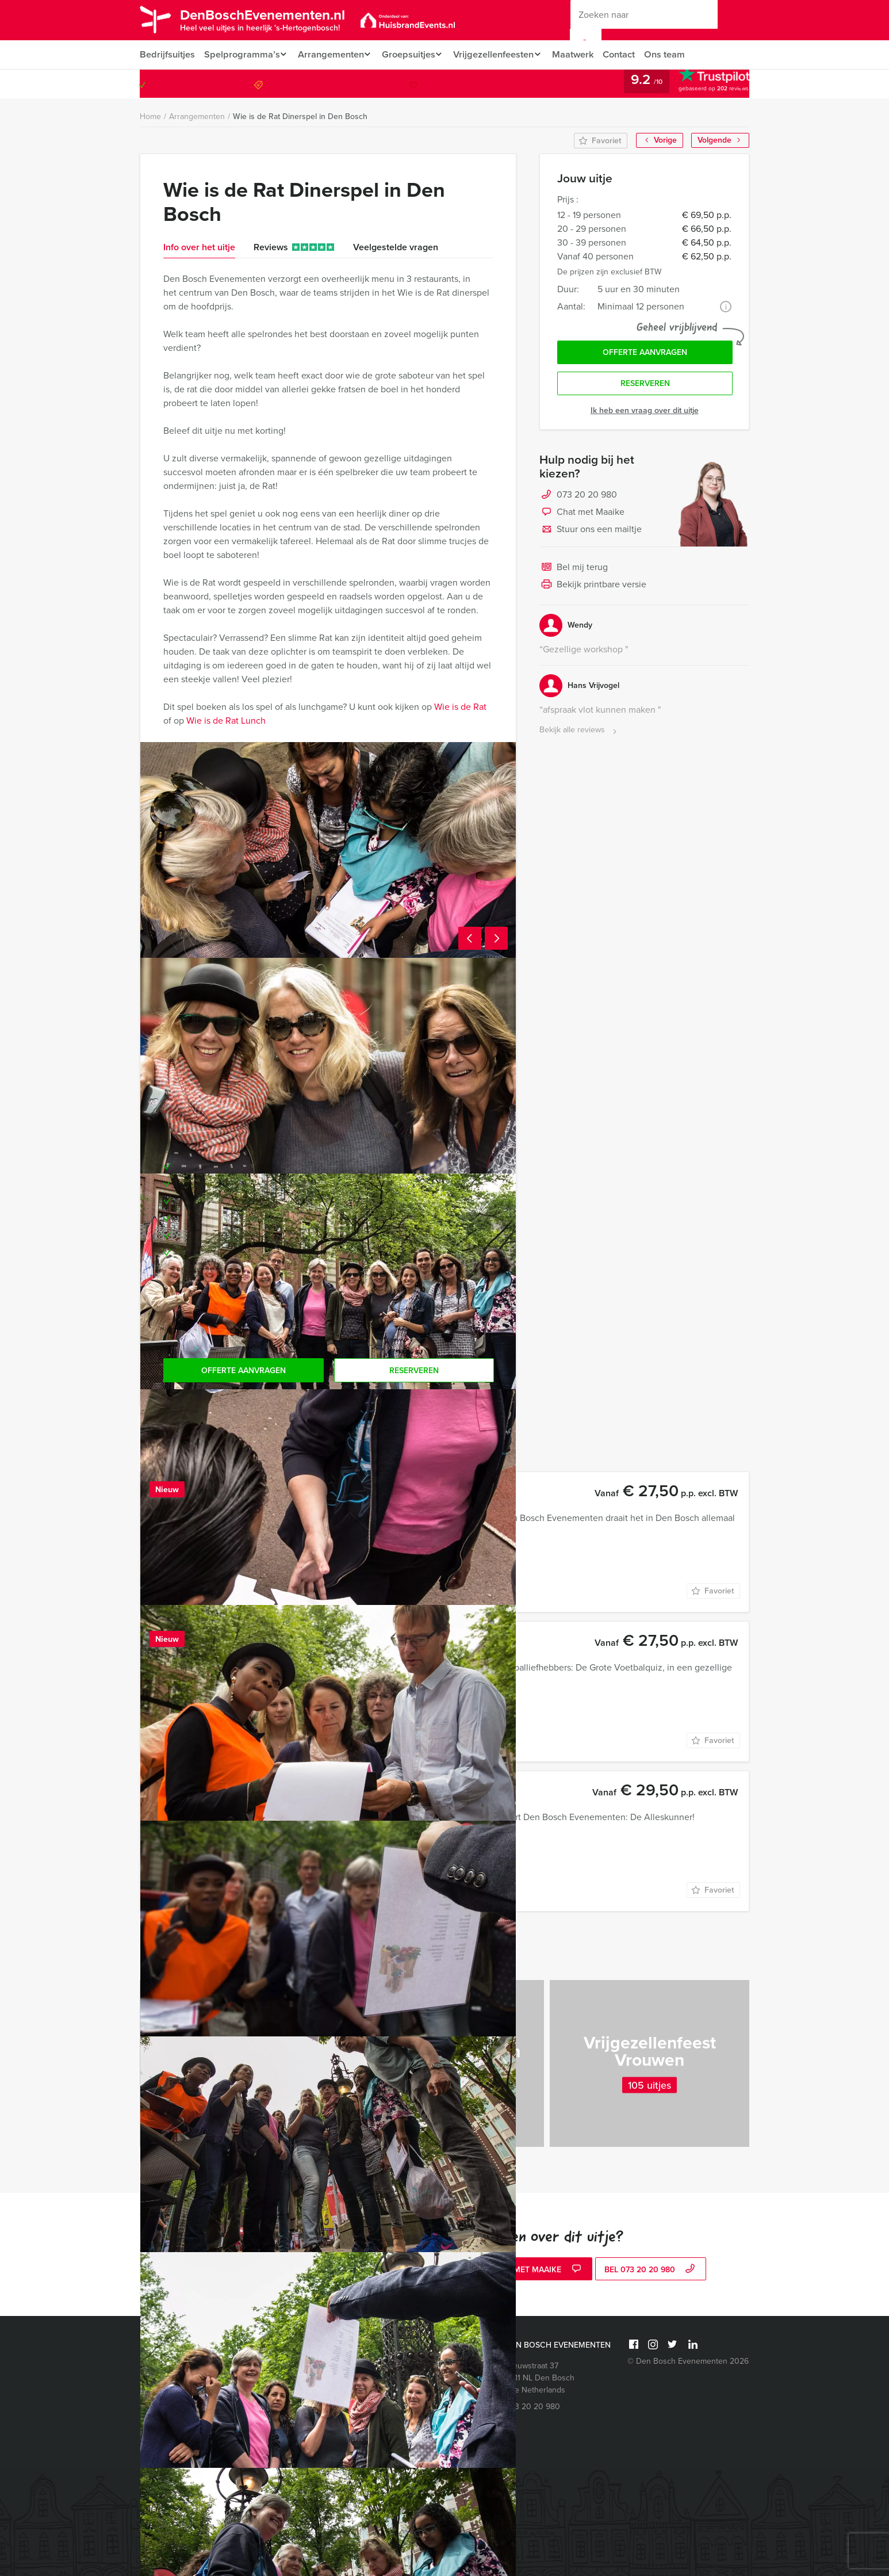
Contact (632, 54)
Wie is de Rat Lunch (226, 720)
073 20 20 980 (702, 83)
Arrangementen (332, 54)
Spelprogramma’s (241, 54)
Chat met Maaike (581, 515)
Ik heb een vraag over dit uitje (645, 413)
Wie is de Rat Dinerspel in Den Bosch (300, 116)
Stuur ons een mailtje (590, 532)
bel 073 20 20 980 (651, 2270)
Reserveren (645, 386)
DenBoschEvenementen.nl (273, 19)
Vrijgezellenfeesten (502, 54)
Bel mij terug (573, 570)
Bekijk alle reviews (579, 733)
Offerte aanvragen (645, 353)
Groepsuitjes (414, 54)
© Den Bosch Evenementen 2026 (688, 2361)
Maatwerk (585, 54)
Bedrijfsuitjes (167, 54)
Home (150, 116)
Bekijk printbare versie (592, 587)
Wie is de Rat (460, 706)
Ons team (679, 54)
